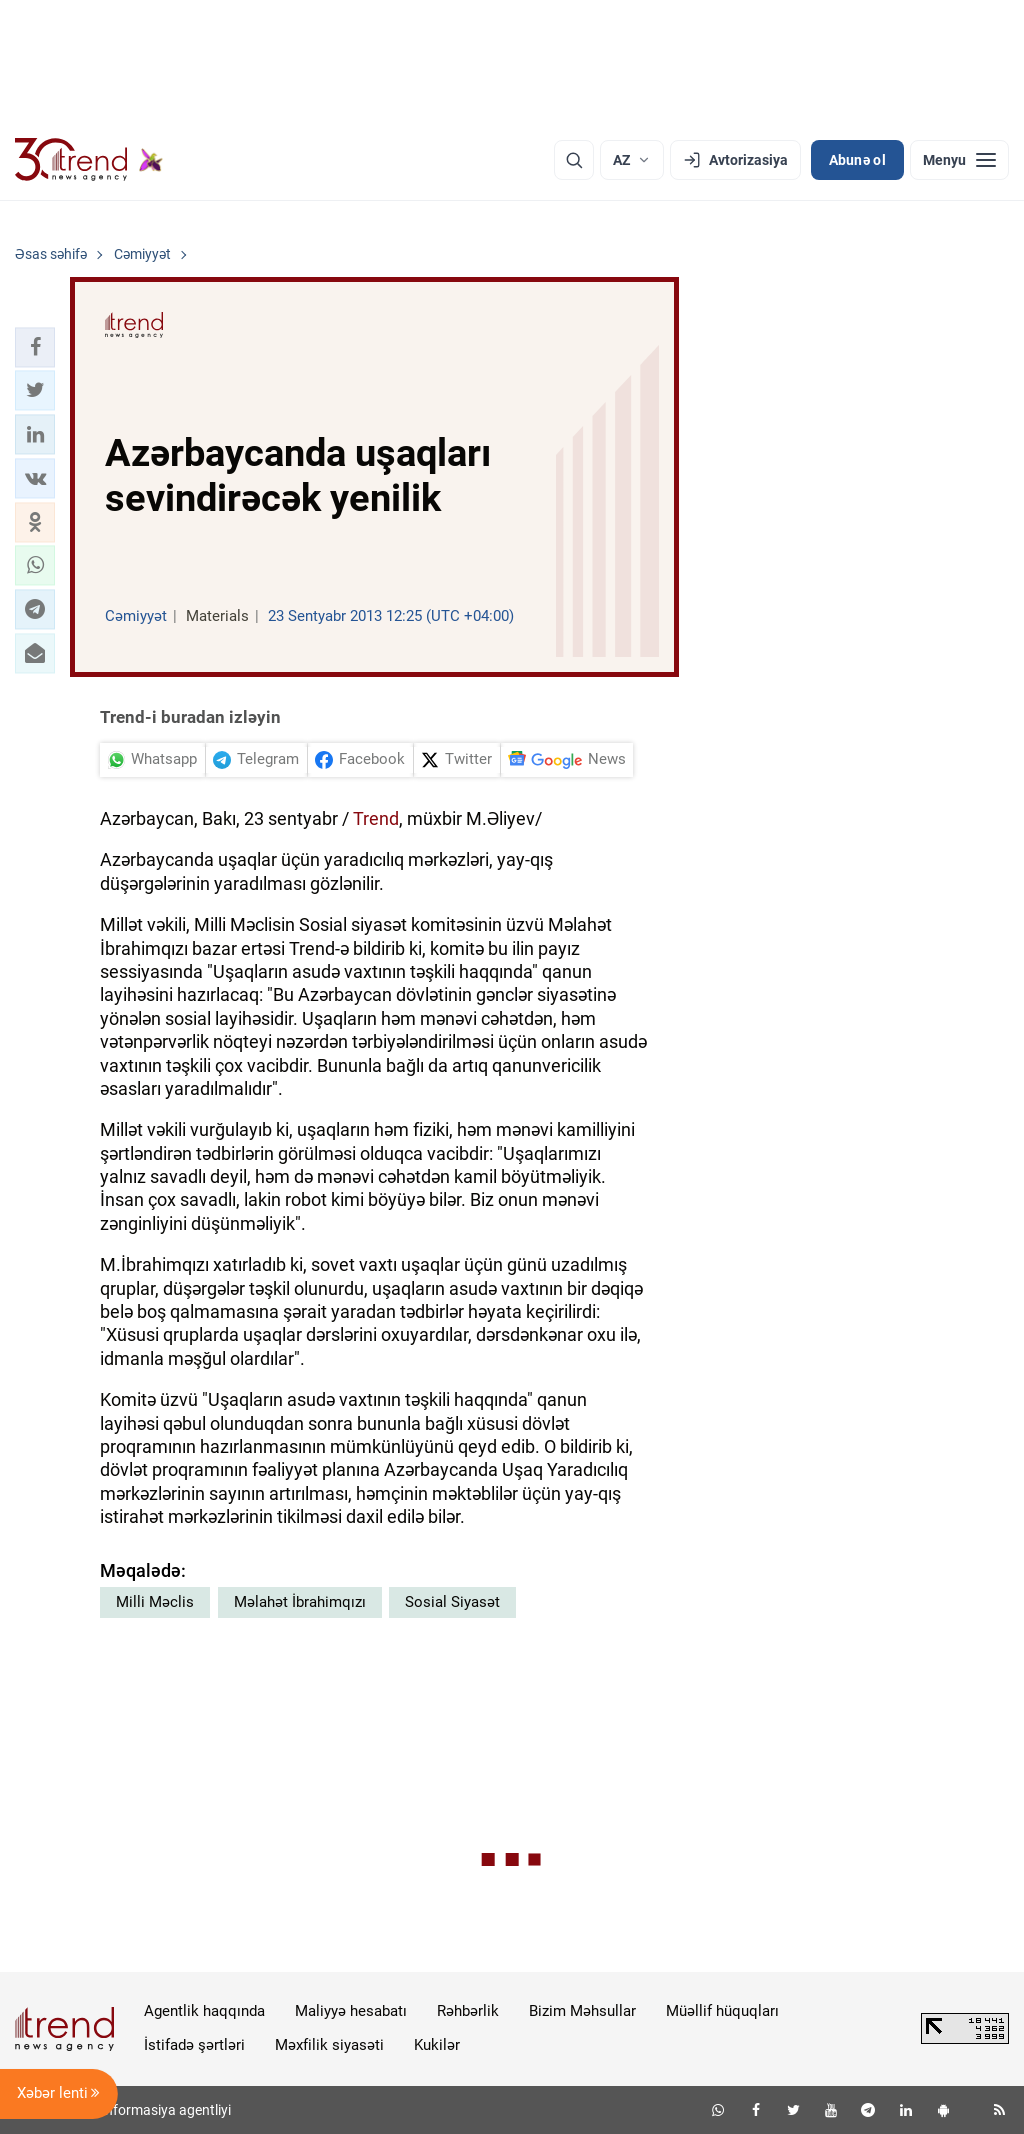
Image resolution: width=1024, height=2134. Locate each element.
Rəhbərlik (468, 2011)
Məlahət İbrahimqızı (300, 1602)
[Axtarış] (574, 160)
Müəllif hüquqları (722, 2011)
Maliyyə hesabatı (351, 2011)
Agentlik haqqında (204, 2011)
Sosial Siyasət (452, 1602)
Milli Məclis (155, 1602)
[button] (35, 347)
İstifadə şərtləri (194, 2045)
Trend (376, 818)
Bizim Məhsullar (582, 2011)
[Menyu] (959, 160)
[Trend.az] (89, 160)
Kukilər (437, 2045)
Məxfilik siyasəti (329, 2045)
